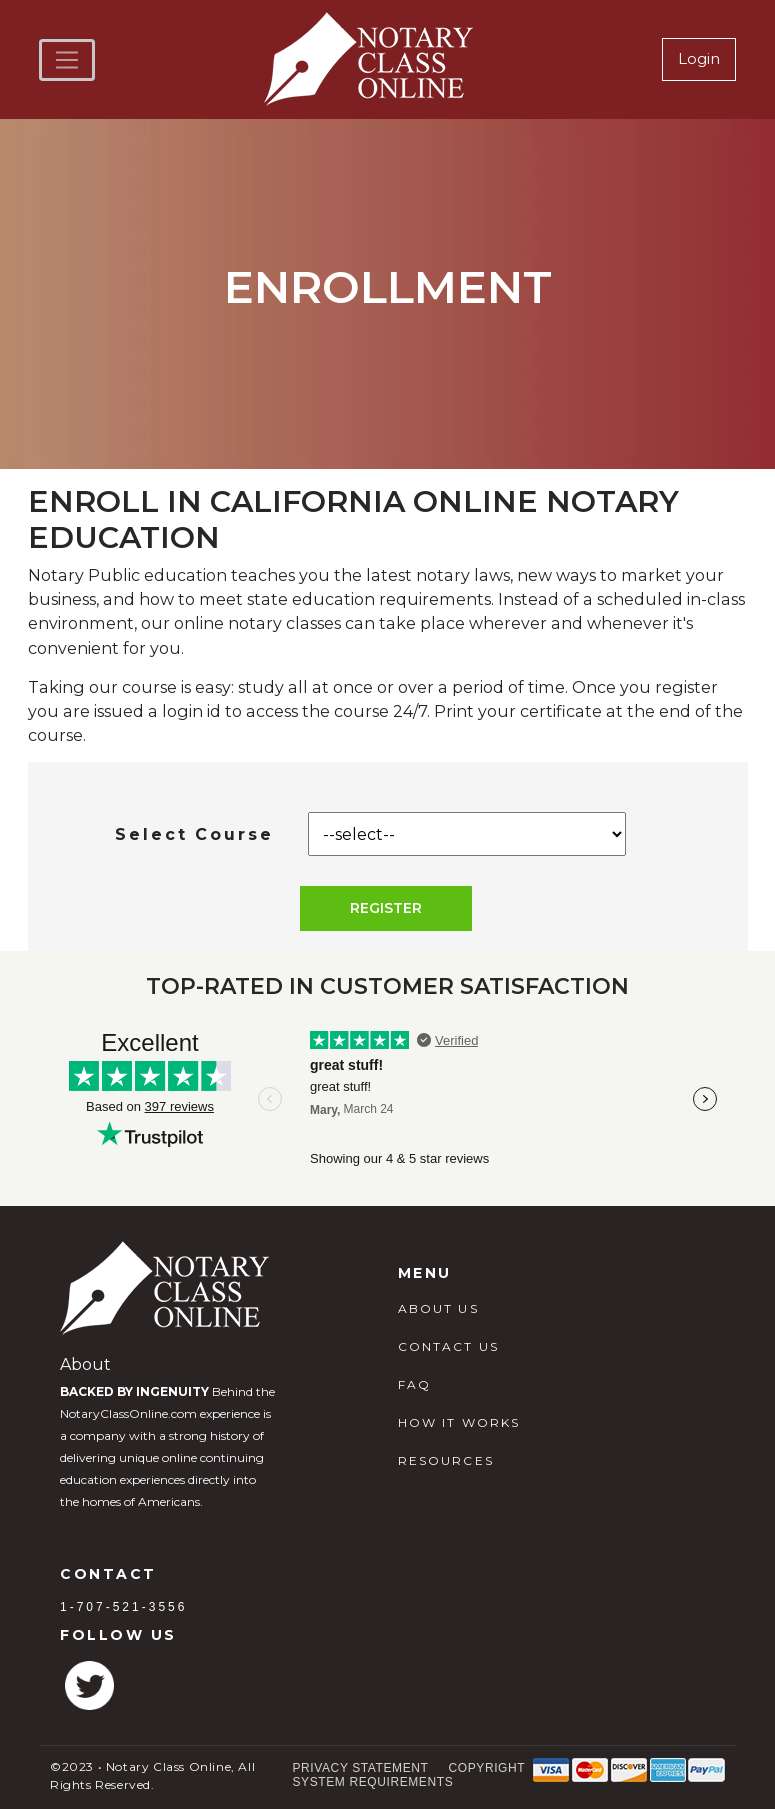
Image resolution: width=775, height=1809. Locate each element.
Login (699, 58)
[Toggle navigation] (67, 60)
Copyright (487, 1768)
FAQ (414, 1384)
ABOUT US (438, 1308)
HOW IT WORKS (459, 1422)
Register (386, 908)
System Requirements (373, 1782)
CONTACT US (449, 1346)
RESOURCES (446, 1460)
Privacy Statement (361, 1768)
